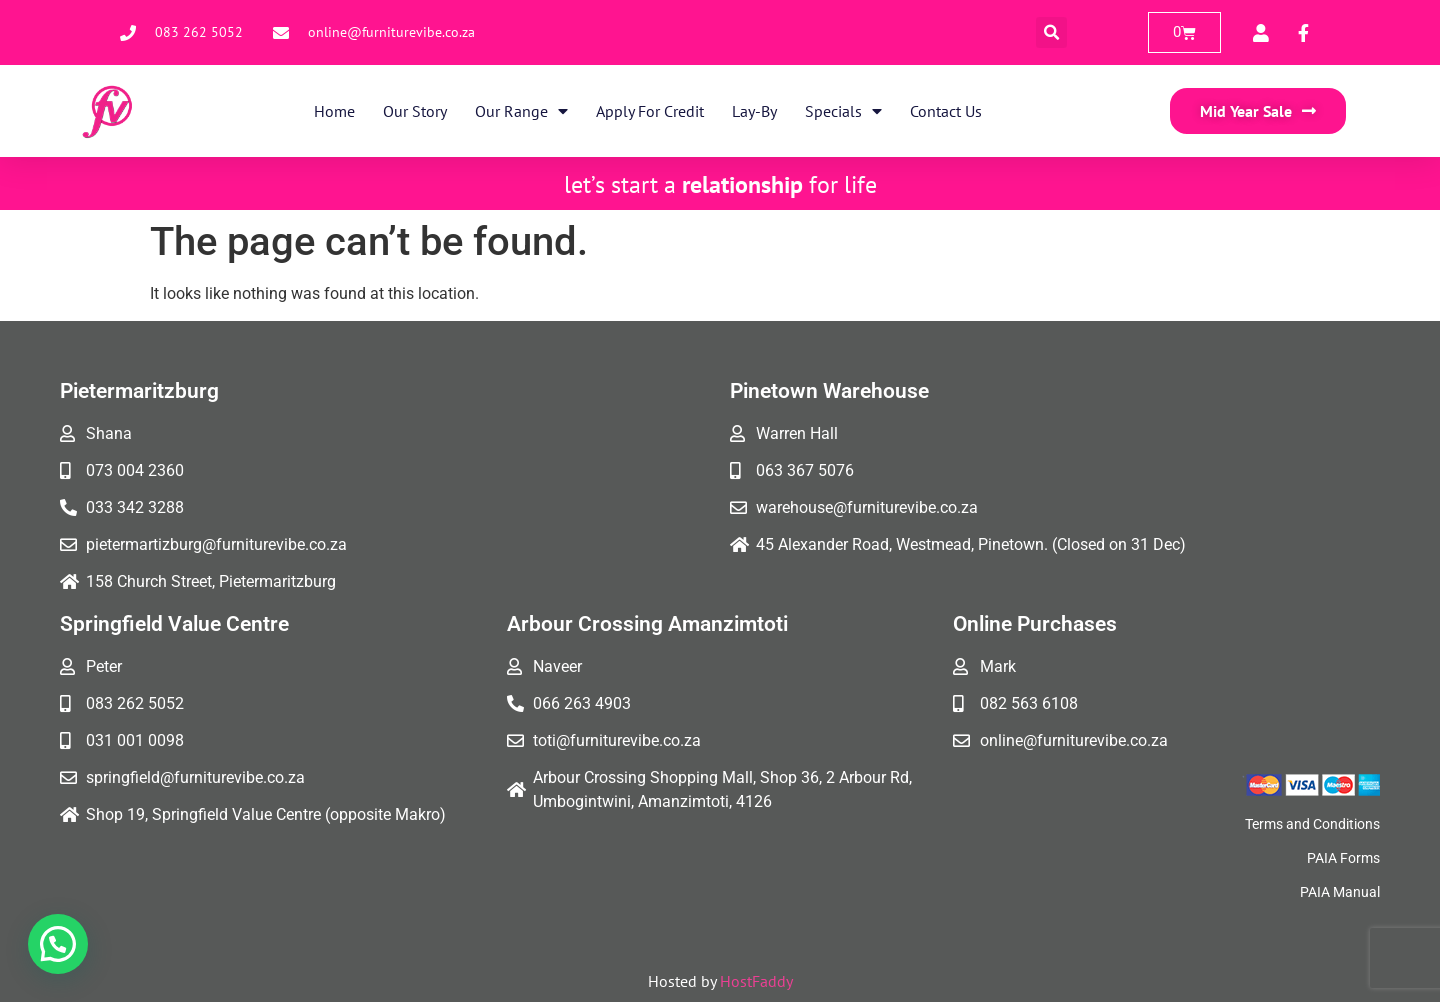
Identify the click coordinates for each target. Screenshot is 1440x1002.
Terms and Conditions (1312, 824)
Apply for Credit (650, 111)
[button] (1051, 32)
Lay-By (754, 111)
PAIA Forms (1343, 858)
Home (334, 111)
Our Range (521, 111)
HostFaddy (756, 981)
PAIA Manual (1340, 892)
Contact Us (946, 111)
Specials (843, 111)
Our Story (415, 111)
